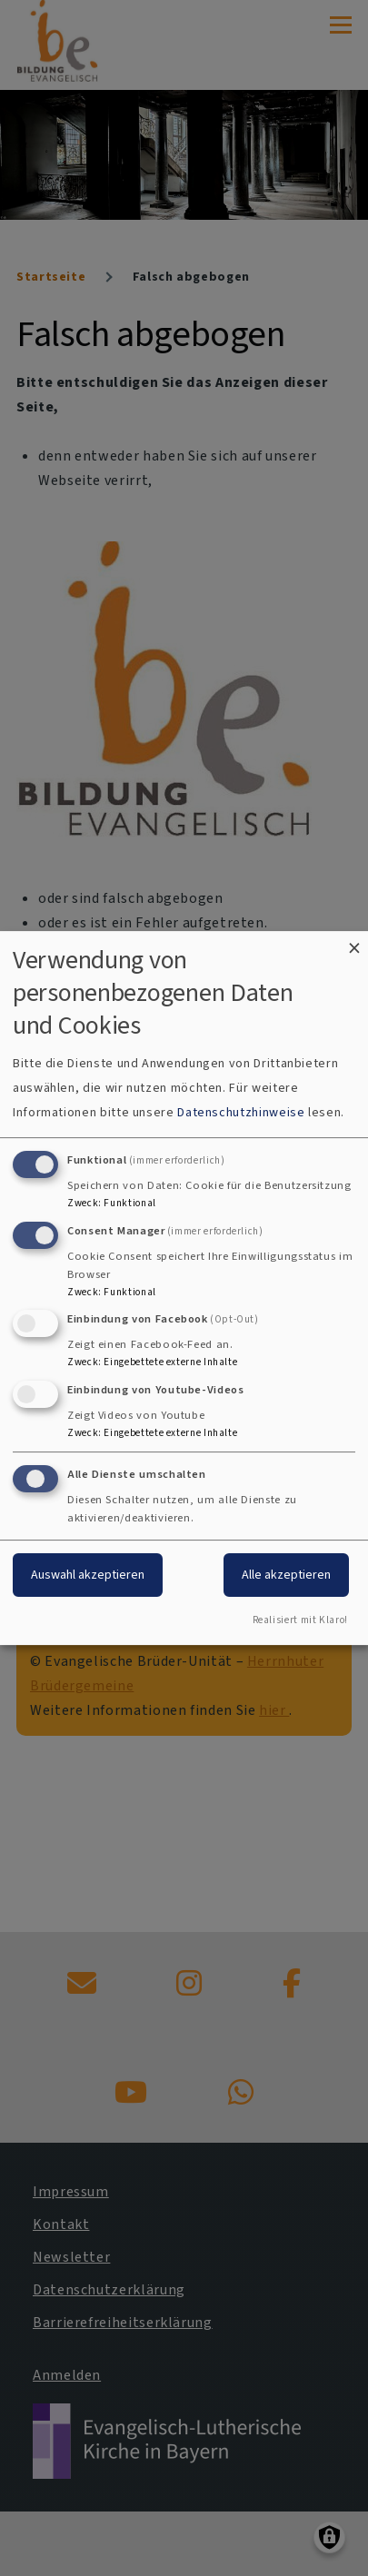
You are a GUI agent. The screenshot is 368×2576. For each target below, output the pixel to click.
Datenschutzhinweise (240, 1112)
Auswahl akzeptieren (87, 1574)
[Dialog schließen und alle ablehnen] (354, 942)
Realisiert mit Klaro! (300, 1620)
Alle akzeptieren (286, 1574)
